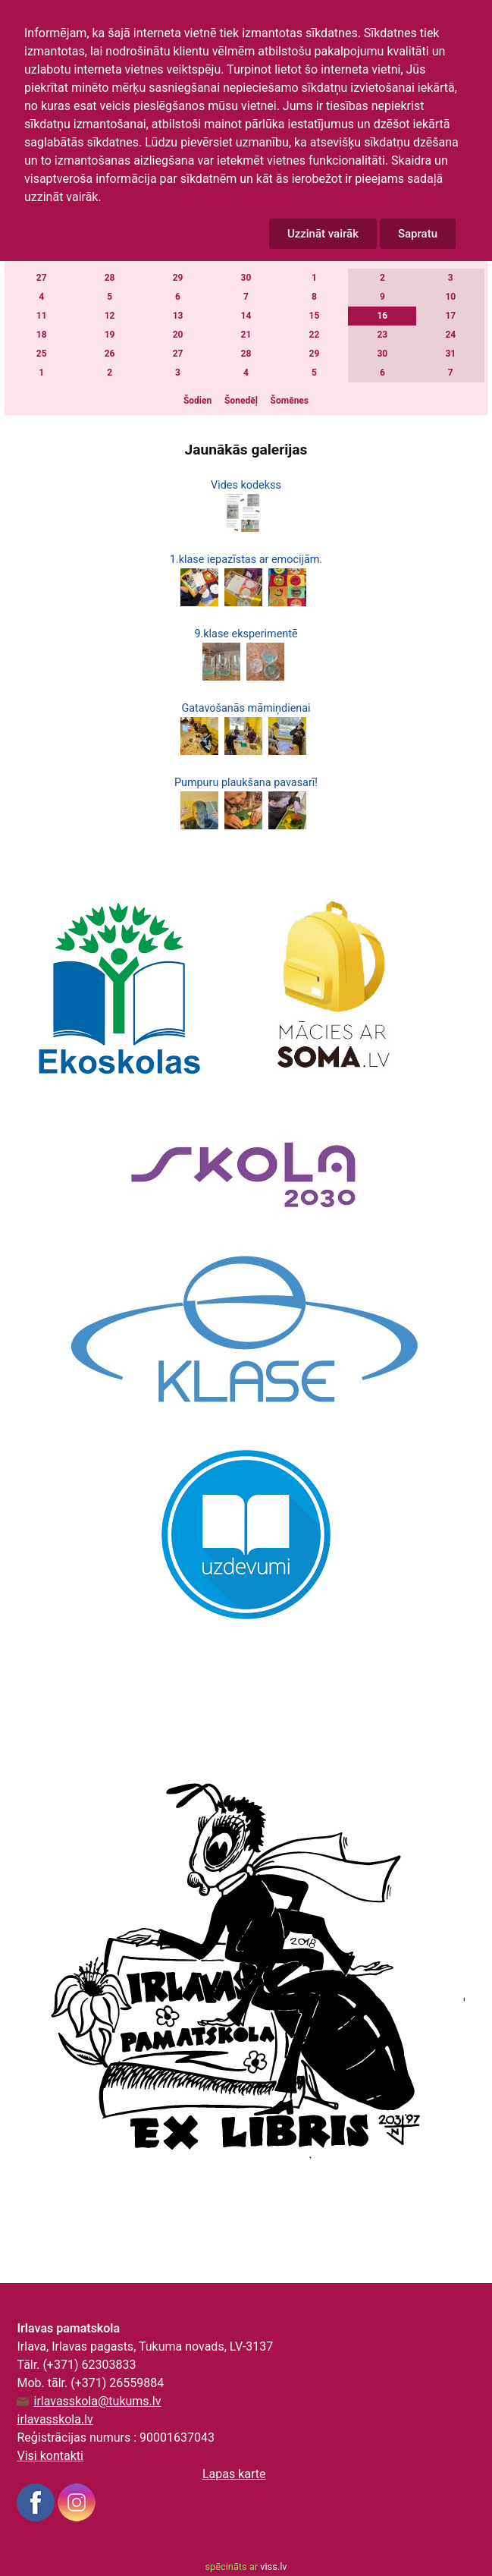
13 (178, 315)
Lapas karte (234, 2474)
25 (41, 353)
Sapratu (417, 234)
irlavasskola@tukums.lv (97, 2401)
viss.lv (273, 2566)
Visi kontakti (50, 2456)
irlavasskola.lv (54, 2419)
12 (110, 315)
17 (450, 315)
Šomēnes (290, 400)
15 (314, 315)
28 (110, 277)
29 (178, 277)
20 (178, 334)
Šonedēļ (241, 400)
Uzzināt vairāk (323, 234)
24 (450, 334)
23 (382, 334)
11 (41, 315)
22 (314, 334)
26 (110, 353)
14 (246, 315)
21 (246, 334)
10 (450, 296)
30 (246, 277)
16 (382, 315)
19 (110, 334)
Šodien (197, 400)
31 (450, 353)
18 (41, 334)
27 (41, 277)
